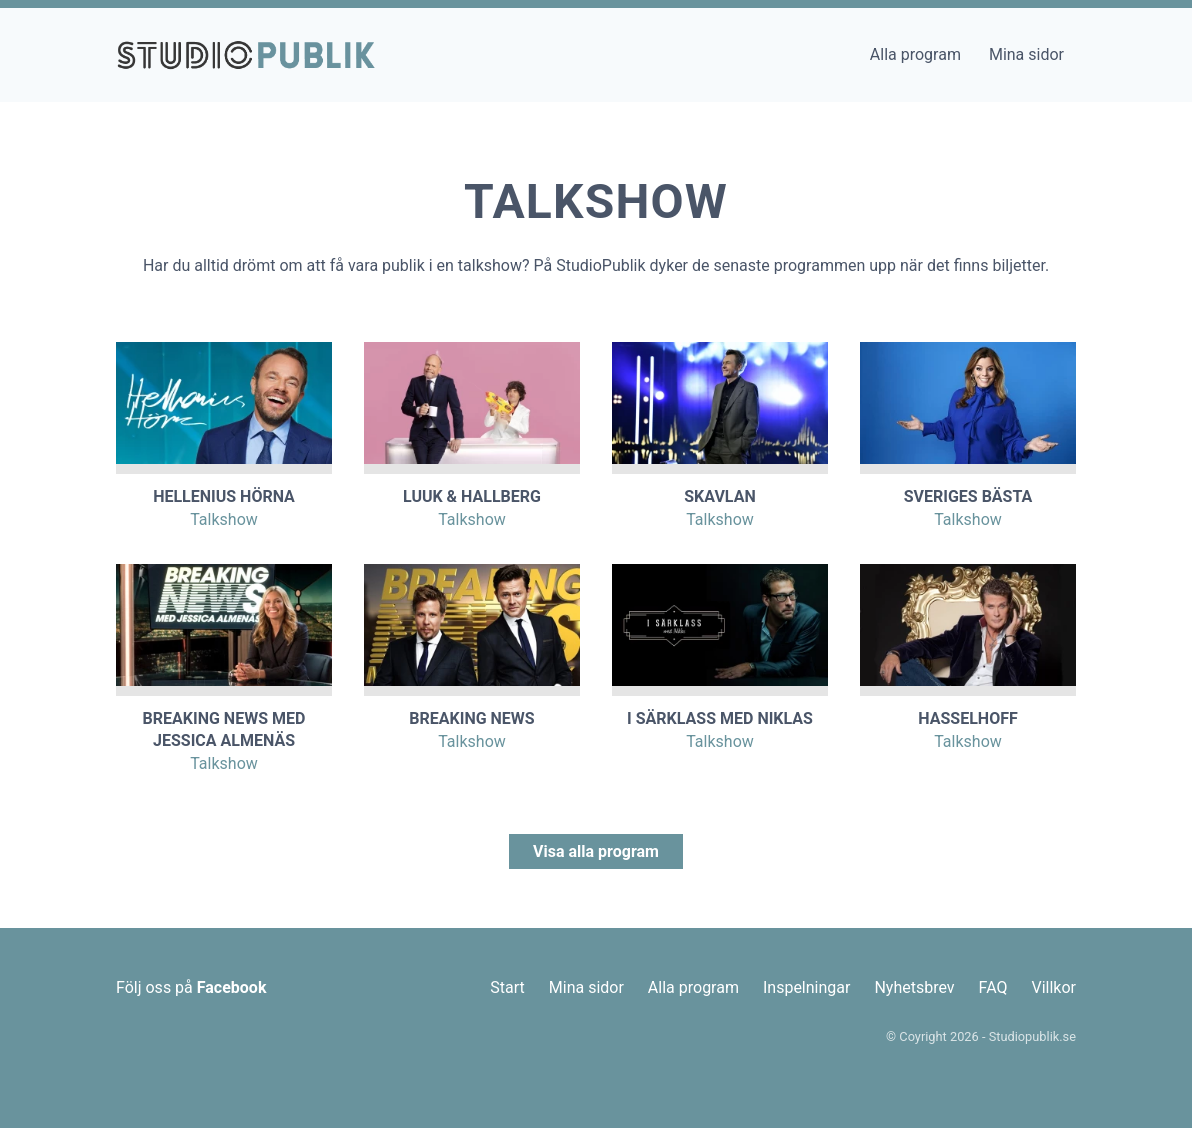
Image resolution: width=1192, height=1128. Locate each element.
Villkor (1053, 987)
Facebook (232, 987)
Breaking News (471, 718)
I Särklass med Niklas (720, 718)
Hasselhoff (967, 718)
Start (507, 987)
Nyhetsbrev (914, 987)
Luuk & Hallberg (472, 496)
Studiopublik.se (1032, 1036)
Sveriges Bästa (968, 496)
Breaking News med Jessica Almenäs (224, 729)
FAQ (993, 987)
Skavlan (719, 496)
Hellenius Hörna (224, 496)
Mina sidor (1026, 54)
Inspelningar (806, 987)
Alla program (915, 54)
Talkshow (224, 519)
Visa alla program (596, 851)
